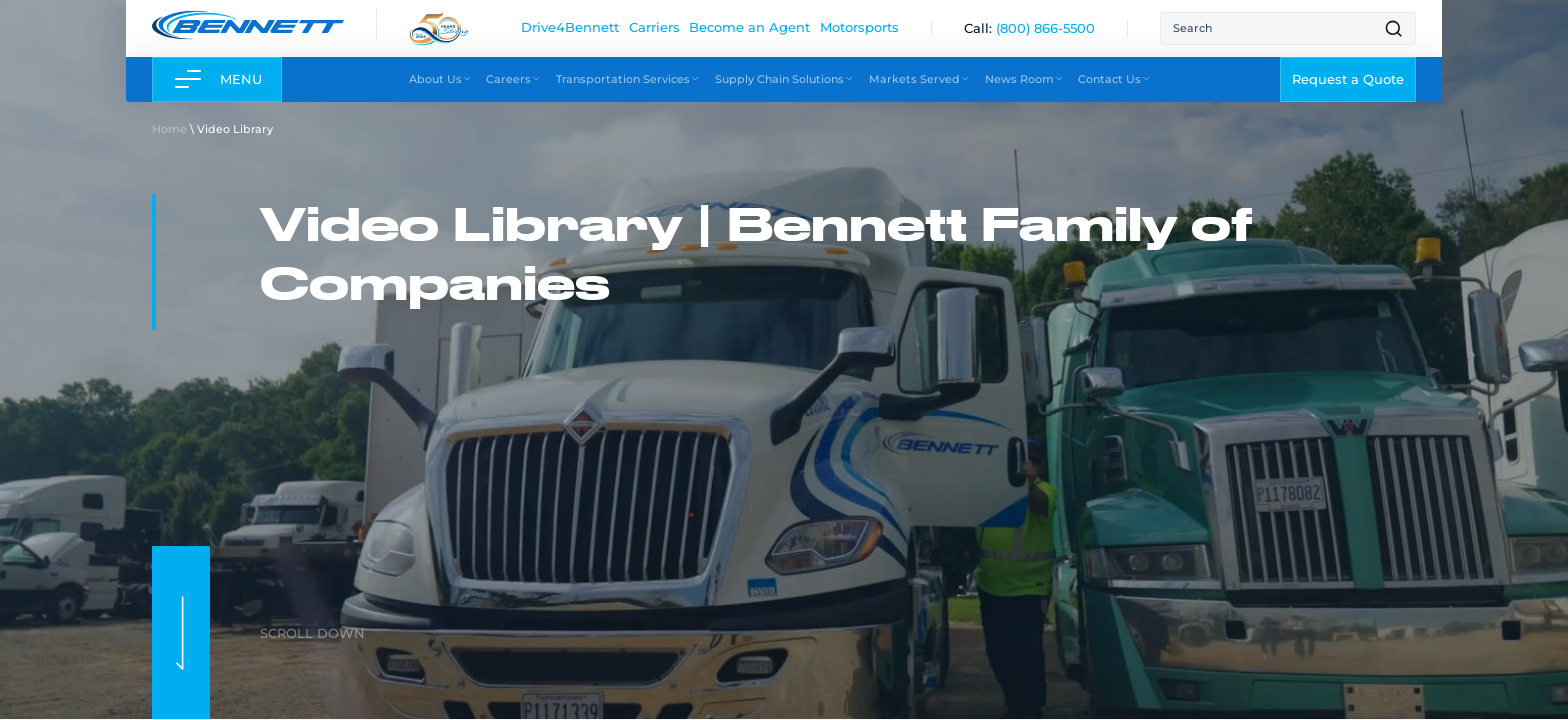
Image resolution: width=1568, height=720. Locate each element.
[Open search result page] (1393, 28)
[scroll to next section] (181, 632)
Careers (513, 78)
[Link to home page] (248, 24)
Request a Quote (1348, 79)
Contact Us (1114, 78)
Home (169, 128)
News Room (1024, 78)
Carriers (654, 27)
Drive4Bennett (570, 27)
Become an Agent (749, 27)
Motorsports (859, 27)
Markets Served (919, 78)
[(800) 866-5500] (1045, 28)
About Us (440, 78)
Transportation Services (628, 78)
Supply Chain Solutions (784, 78)
